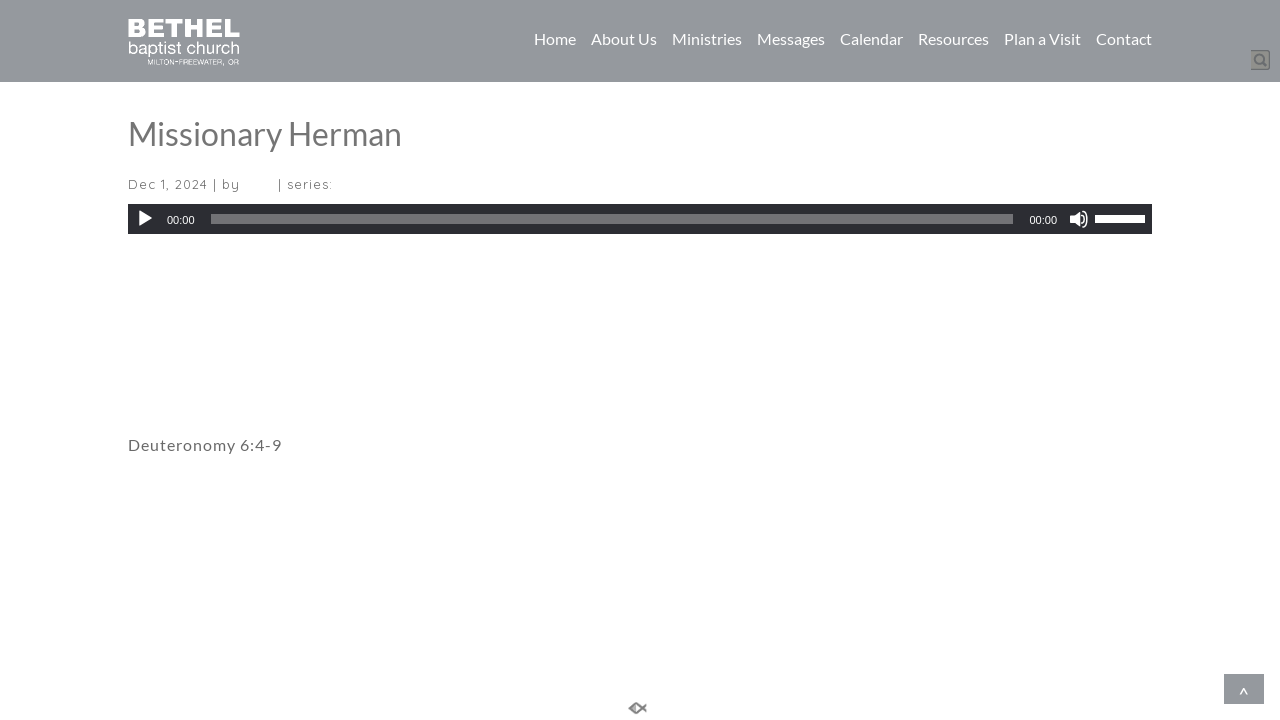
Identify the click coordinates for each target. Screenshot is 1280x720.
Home (555, 39)
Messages (791, 39)
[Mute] (1079, 219)
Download (164, 271)
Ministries (707, 39)
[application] (640, 219)
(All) (259, 184)
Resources (953, 39)
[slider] (612, 219)
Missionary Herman (265, 133)
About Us (624, 39)
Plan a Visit (1042, 39)
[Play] (145, 219)
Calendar (871, 39)
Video (151, 344)
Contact (1124, 39)
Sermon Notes (183, 389)
